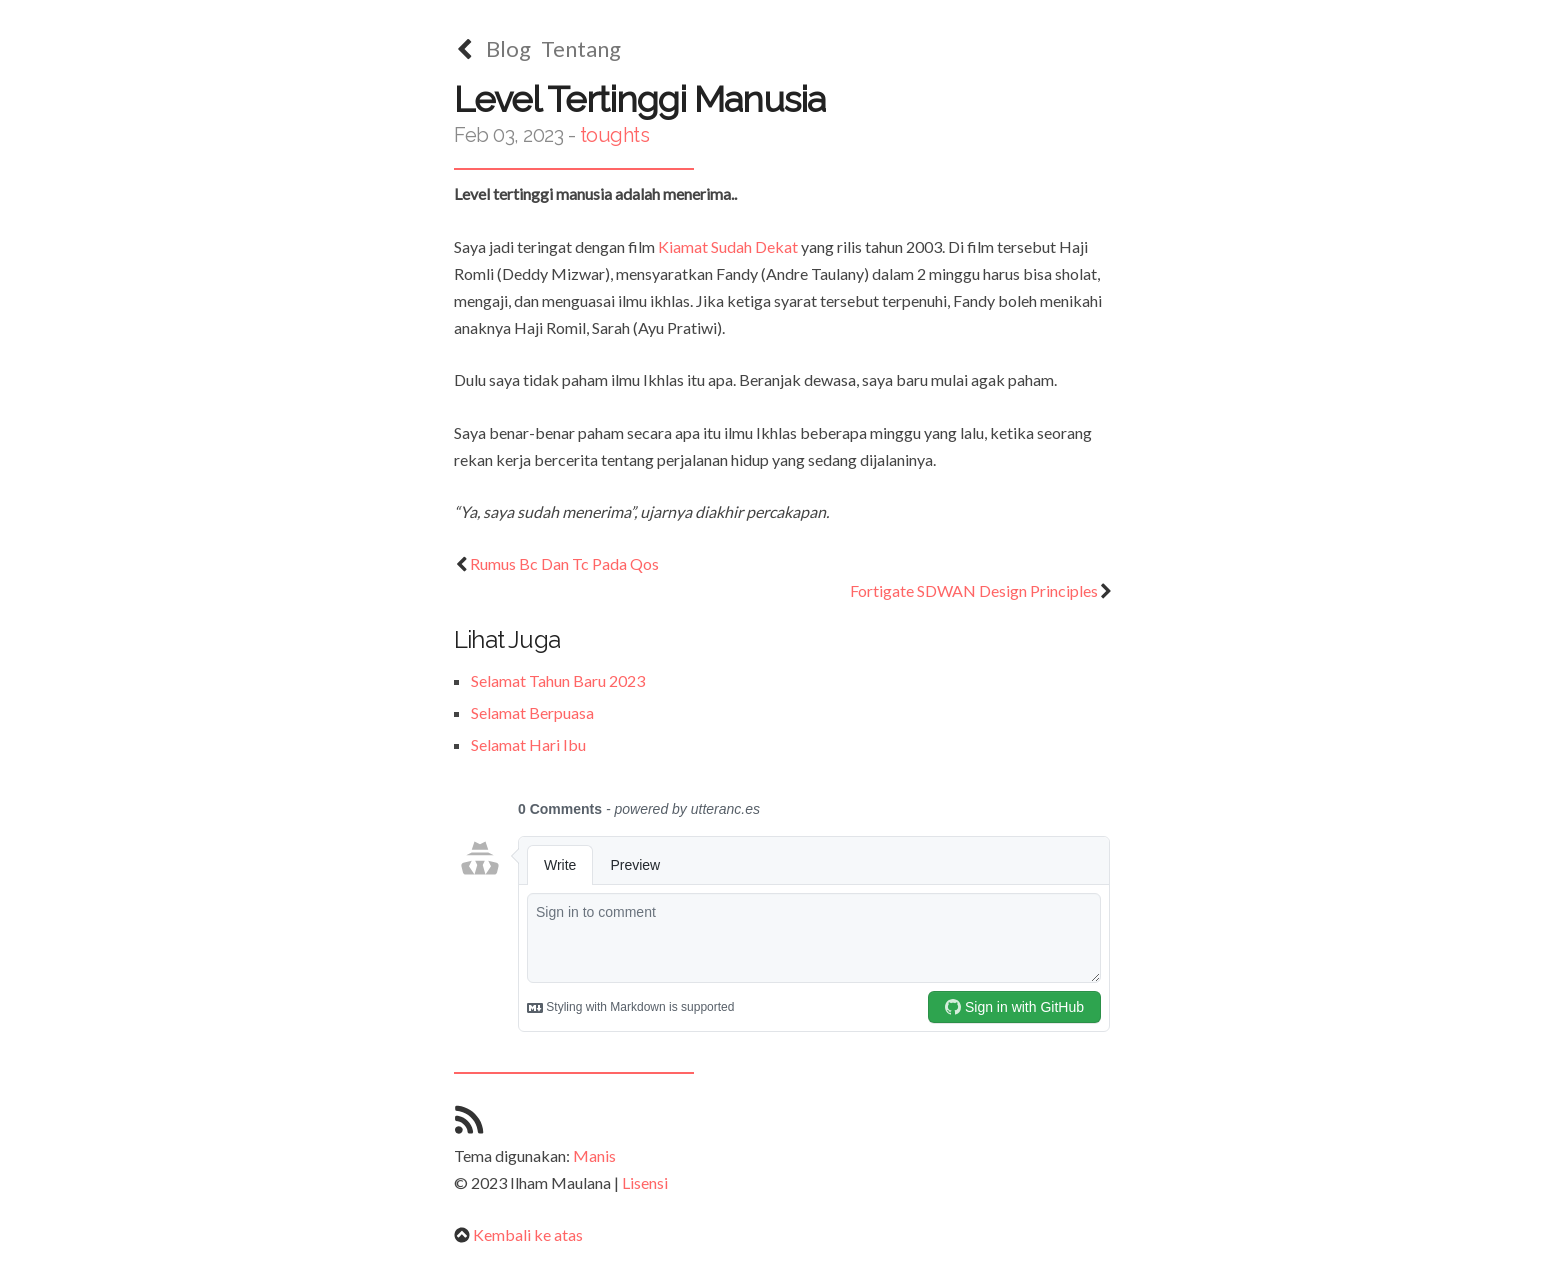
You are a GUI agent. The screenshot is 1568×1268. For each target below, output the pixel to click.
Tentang (581, 48)
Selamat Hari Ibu (528, 744)
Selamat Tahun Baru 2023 (558, 680)
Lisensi (645, 1182)
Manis (594, 1155)
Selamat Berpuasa (532, 712)
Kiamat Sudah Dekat (728, 246)
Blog (508, 48)
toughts (615, 135)
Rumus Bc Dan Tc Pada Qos (556, 563)
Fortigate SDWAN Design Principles (982, 590)
